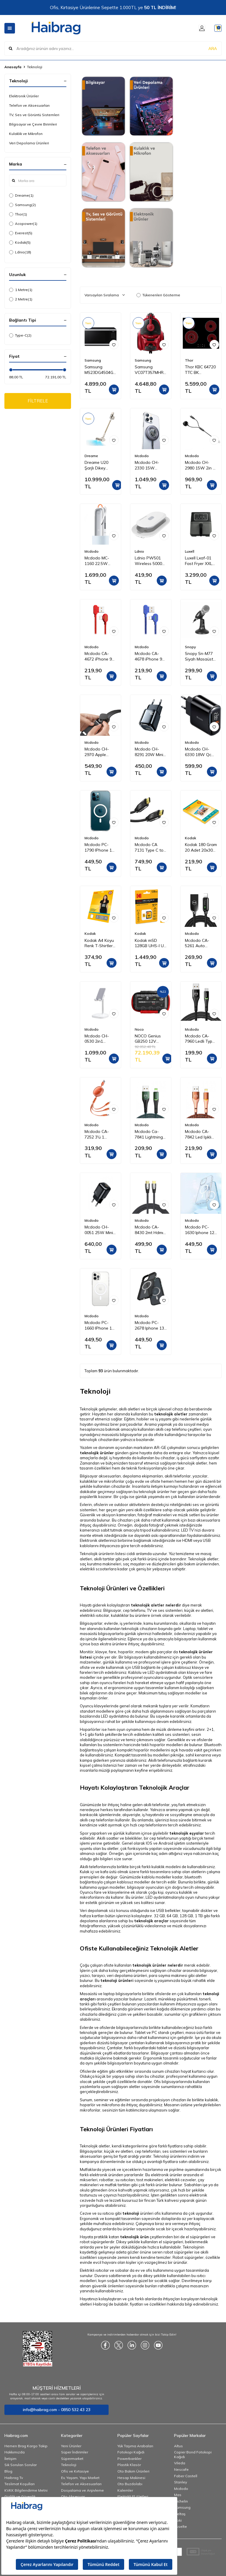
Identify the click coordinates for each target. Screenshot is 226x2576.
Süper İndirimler (74, 2452)
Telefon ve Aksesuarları (29, 105)
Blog (8, 2471)
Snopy (190, 647)
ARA (212, 48)
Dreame (21, 195)
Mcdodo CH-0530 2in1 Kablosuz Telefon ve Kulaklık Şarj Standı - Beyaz (99, 1038)
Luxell (189, 551)
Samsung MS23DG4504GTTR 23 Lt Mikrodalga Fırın (101, 369)
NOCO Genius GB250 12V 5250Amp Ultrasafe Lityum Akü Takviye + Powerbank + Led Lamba (150, 1038)
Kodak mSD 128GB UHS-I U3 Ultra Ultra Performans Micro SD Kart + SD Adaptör (150, 943)
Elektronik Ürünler (24, 96)
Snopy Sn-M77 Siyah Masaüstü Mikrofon (200, 656)
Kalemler (125, 2490)
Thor (18, 214)
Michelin (181, 2501)
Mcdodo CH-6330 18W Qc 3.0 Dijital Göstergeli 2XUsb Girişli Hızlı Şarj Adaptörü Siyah (200, 752)
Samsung (22, 205)
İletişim (10, 2458)
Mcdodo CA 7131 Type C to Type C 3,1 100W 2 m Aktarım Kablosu (150, 847)
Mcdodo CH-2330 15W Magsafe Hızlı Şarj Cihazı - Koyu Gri (148, 465)
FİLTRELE (37, 401)
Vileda (179, 2463)
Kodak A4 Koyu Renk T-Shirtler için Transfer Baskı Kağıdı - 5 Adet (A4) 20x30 (100, 943)
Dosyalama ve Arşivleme (82, 2490)
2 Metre (20, 299)
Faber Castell (185, 2476)
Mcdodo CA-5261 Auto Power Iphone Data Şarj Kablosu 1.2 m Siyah (198, 943)
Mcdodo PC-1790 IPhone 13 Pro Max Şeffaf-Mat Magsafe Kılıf (100, 847)
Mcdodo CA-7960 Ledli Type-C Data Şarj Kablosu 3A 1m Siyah (200, 1038)
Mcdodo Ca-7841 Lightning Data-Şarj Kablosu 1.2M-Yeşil (149, 1134)
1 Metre (20, 289)
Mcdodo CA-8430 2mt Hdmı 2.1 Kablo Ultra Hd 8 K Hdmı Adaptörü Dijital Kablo (150, 1230)
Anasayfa (12, 67)
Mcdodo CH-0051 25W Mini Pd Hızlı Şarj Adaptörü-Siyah (100, 1230)
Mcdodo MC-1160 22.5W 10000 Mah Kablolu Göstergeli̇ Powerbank (97, 560)
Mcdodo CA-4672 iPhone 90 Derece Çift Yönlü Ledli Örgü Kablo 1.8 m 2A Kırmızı (100, 656)
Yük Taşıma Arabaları (135, 2446)
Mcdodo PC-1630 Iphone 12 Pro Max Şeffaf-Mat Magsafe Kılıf (200, 1230)
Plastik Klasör (129, 2465)
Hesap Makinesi (131, 2477)
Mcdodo (142, 456)
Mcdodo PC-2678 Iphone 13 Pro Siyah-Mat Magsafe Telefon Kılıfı (149, 1325)
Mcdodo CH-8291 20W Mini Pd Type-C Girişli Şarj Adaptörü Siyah (150, 752)
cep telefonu (175, 1429)
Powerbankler (129, 2458)
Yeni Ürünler (71, 2446)
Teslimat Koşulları (19, 2484)
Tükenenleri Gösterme (158, 295)
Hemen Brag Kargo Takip (26, 2446)
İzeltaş (179, 2514)
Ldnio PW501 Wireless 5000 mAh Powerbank (150, 560)
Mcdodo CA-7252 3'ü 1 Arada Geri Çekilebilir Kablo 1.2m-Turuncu (99, 1134)
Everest (20, 233)
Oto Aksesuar (73, 2496)
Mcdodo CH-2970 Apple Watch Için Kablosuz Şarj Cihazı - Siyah (98, 752)
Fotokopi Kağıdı (130, 2452)
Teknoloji (68, 2465)
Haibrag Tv (13, 2477)
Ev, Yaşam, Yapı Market (80, 2477)
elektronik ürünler (166, 2174)
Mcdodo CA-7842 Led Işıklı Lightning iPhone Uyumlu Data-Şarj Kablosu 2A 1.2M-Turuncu (201, 1134)
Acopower (23, 223)
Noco (139, 1029)
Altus (178, 2446)
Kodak (20, 242)
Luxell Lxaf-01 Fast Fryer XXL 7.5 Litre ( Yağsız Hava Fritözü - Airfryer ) (200, 560)
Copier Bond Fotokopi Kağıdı (193, 2454)
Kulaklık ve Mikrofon (26, 133)
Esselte (180, 2526)
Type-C (20, 335)
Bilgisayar (112, 1610)
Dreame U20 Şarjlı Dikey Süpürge (96, 465)
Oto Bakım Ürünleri (133, 2471)
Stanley (180, 2482)
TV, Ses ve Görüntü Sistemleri (34, 115)
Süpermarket (72, 2458)
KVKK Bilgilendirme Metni (26, 2490)
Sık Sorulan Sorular (20, 2465)
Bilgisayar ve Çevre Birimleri (33, 124)
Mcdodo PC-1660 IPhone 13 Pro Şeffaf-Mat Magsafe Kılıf (99, 1325)
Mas (177, 2495)
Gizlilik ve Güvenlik (20, 2496)
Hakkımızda (14, 2452)
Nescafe (181, 2469)
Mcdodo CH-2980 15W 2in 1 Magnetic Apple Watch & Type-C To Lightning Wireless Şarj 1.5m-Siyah (201, 465)
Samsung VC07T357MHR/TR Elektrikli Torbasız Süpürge (151, 369)
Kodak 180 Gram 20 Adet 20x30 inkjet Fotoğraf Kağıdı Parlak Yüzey (201, 847)
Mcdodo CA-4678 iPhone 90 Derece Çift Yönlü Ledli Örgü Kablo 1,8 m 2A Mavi (150, 656)
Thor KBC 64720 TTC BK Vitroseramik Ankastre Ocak (200, 369)
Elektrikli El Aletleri (132, 2496)
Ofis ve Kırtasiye (75, 2471)
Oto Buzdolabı (129, 2484)
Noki (178, 2520)
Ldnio (20, 252)
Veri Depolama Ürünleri (29, 143)
